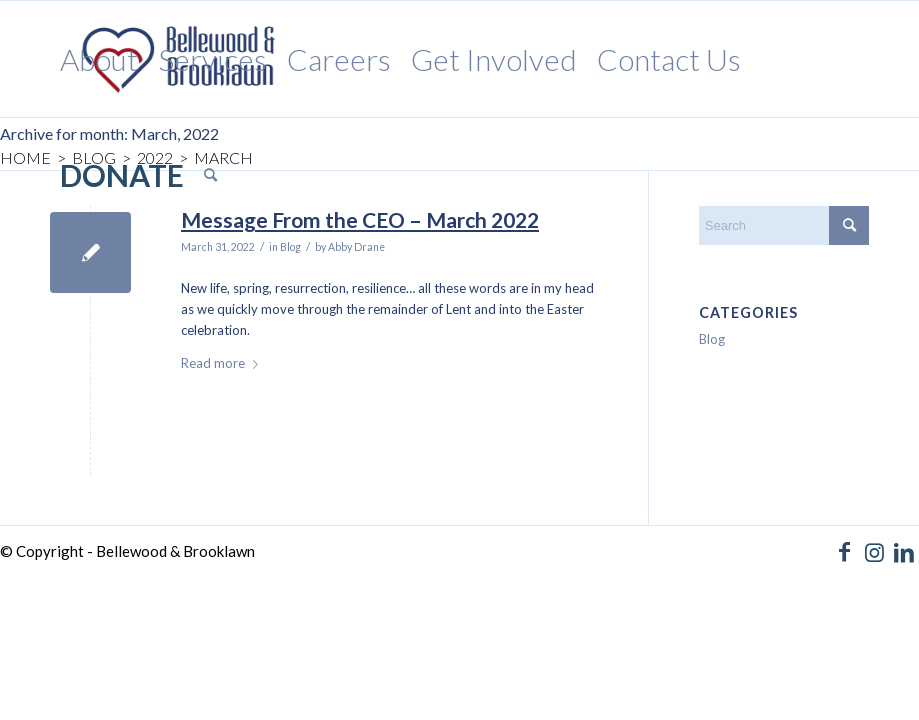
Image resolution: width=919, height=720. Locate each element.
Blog (290, 247)
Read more (223, 363)
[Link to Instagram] (874, 552)
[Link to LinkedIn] (904, 552)
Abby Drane (356, 247)
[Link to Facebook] (844, 552)
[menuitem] (99, 59)
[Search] (210, 175)
